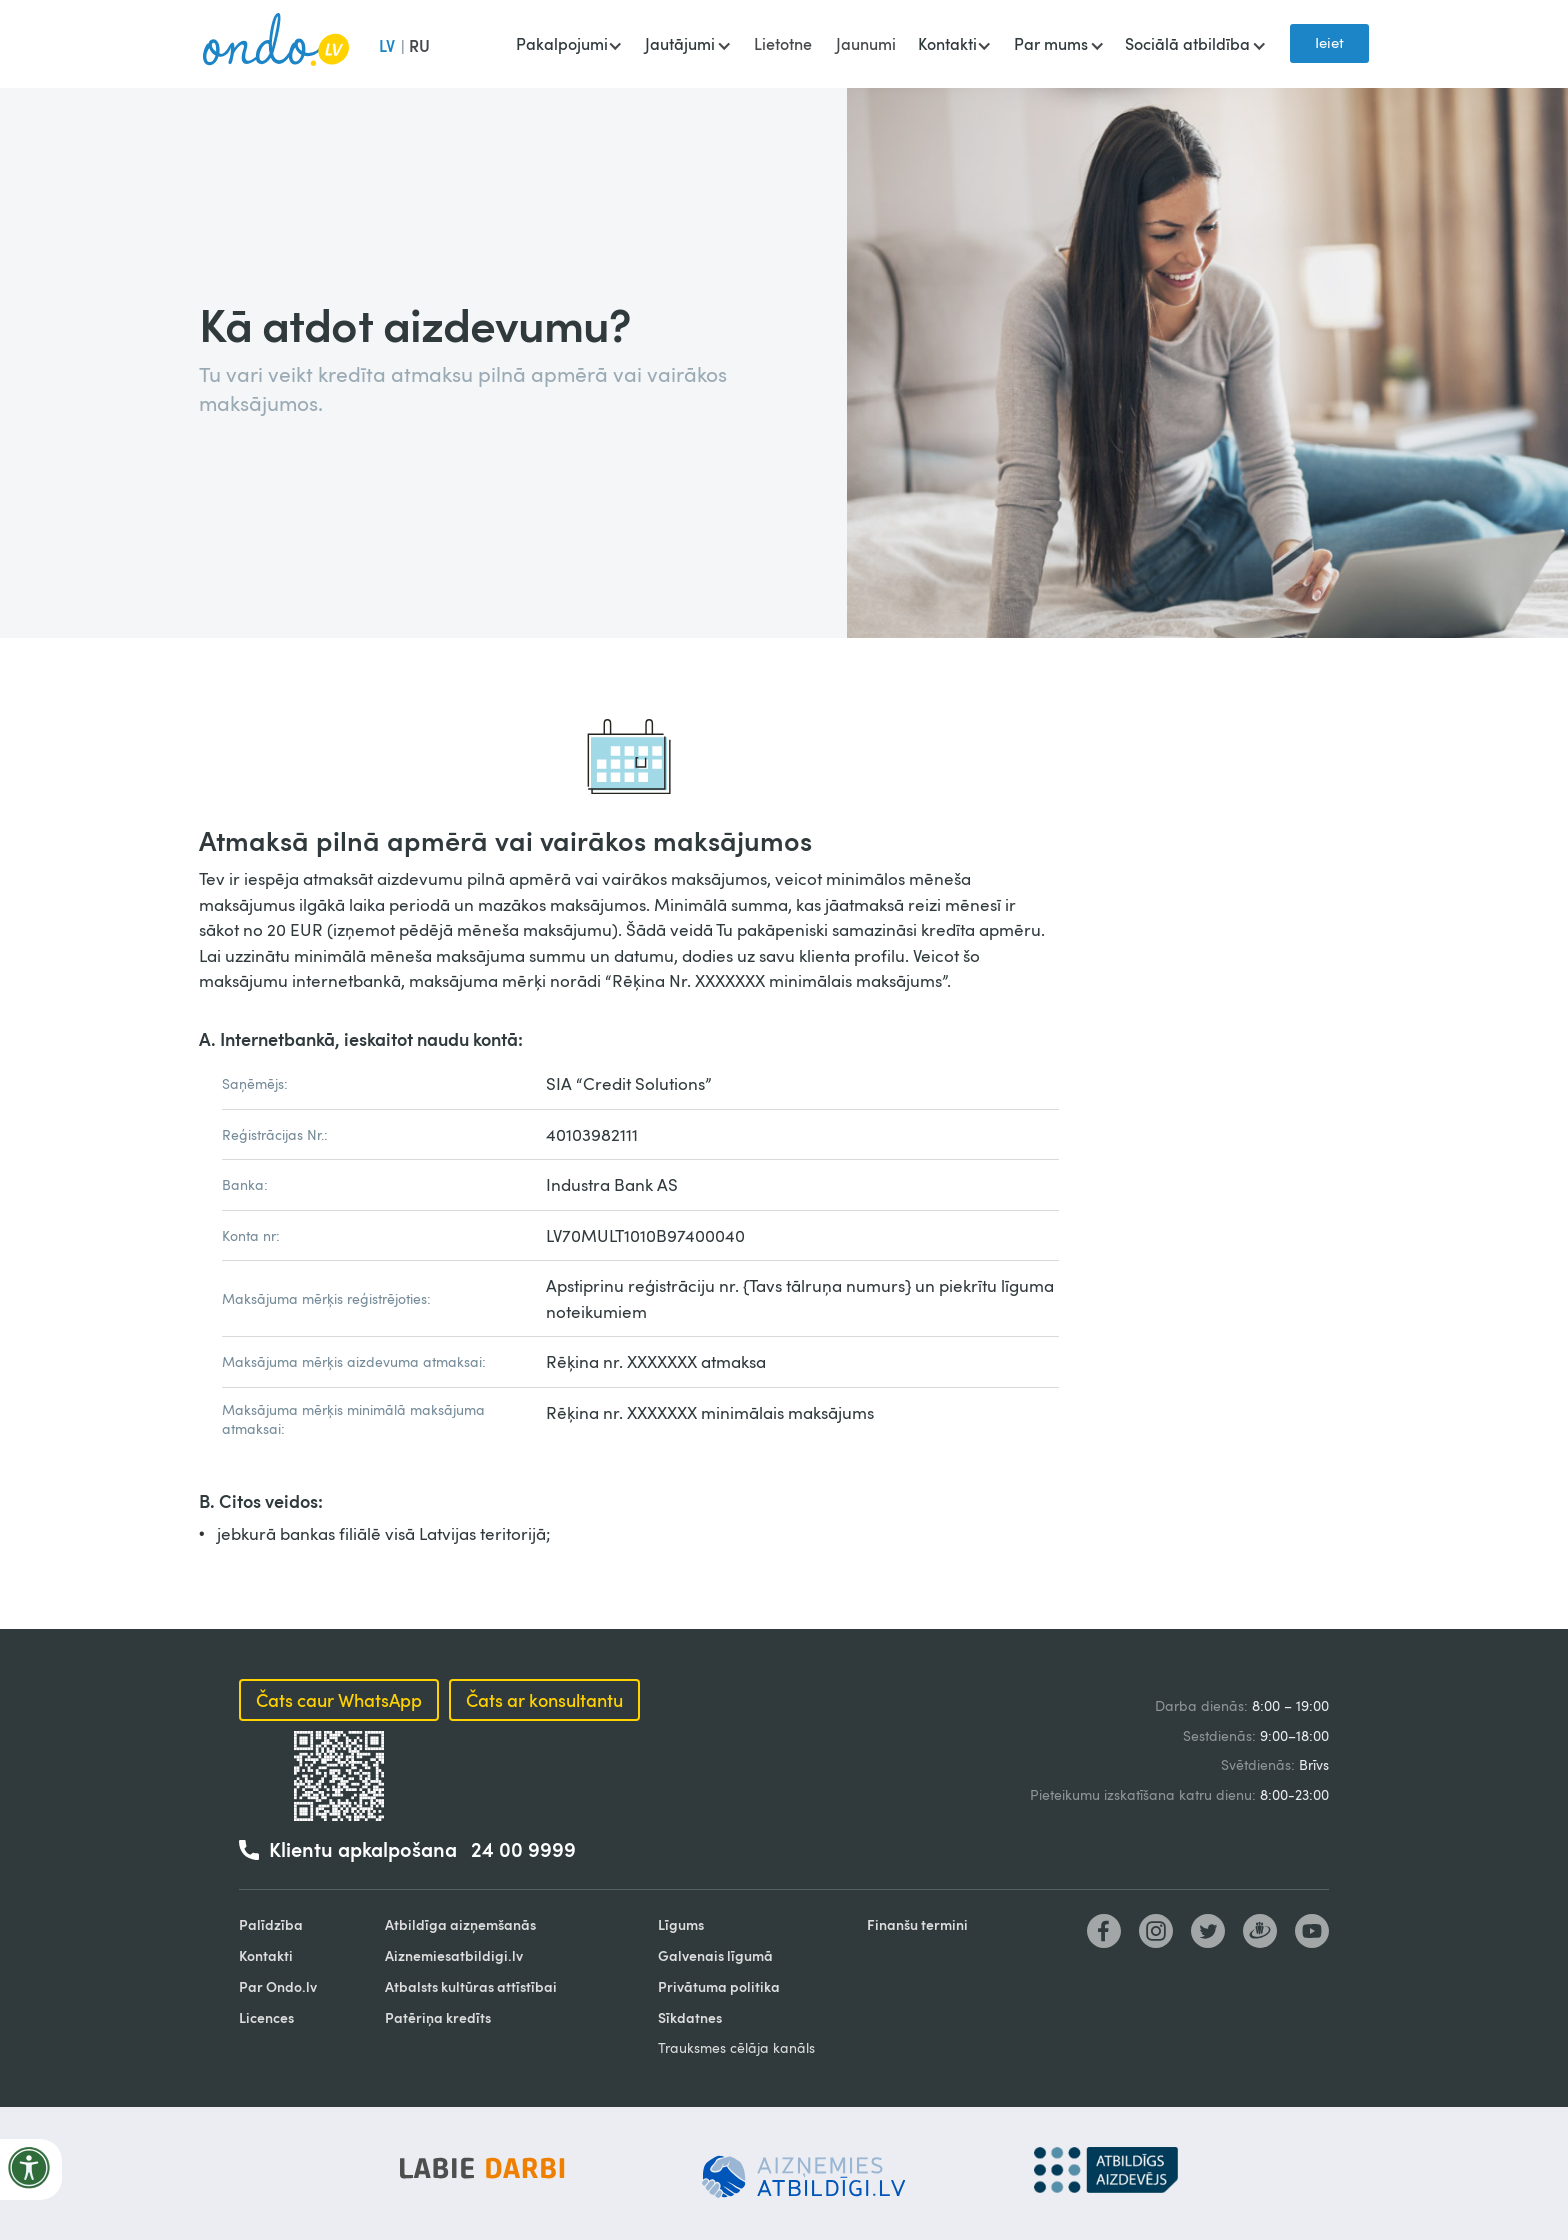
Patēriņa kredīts (438, 2017)
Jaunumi (866, 44)
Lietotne (783, 44)
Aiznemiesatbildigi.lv (454, 1955)
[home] (276, 44)
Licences (266, 2017)
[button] (568, 46)
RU (419, 45)
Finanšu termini (917, 1924)
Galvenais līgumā (715, 1955)
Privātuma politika (719, 1986)
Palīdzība (271, 1924)
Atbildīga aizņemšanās (460, 1924)
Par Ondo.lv (278, 1986)
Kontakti (266, 1955)
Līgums (681, 1924)
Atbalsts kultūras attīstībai (471, 1986)
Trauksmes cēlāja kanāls (736, 2047)
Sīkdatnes (690, 2017)
